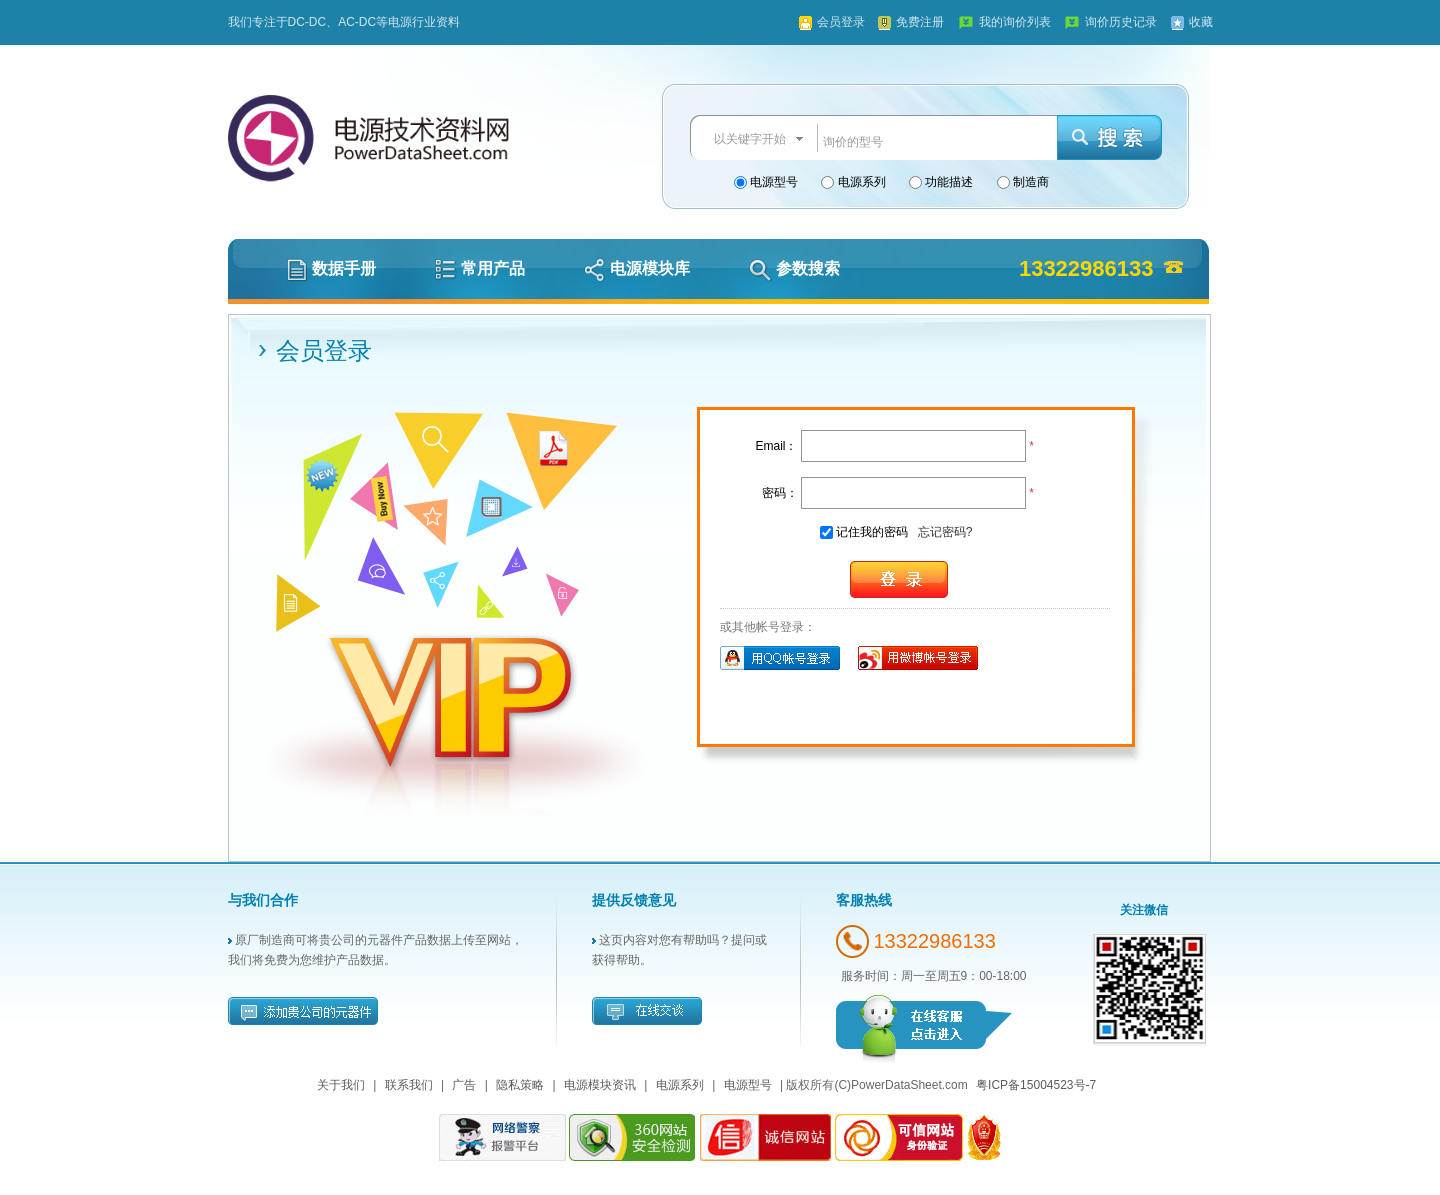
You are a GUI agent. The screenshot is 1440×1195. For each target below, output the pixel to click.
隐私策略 (520, 1085)
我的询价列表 (1015, 22)
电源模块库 (637, 268)
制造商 (1029, 182)
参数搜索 (794, 268)
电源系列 (859, 182)
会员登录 (841, 22)
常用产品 (480, 268)
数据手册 (331, 268)
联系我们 (409, 1085)
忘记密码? (945, 532)
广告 (464, 1085)
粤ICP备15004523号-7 (1036, 1085)
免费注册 (920, 22)
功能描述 (947, 182)
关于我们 (341, 1085)
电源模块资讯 (600, 1085)
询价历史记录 (1121, 22)
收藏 (1201, 22)
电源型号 (772, 182)
